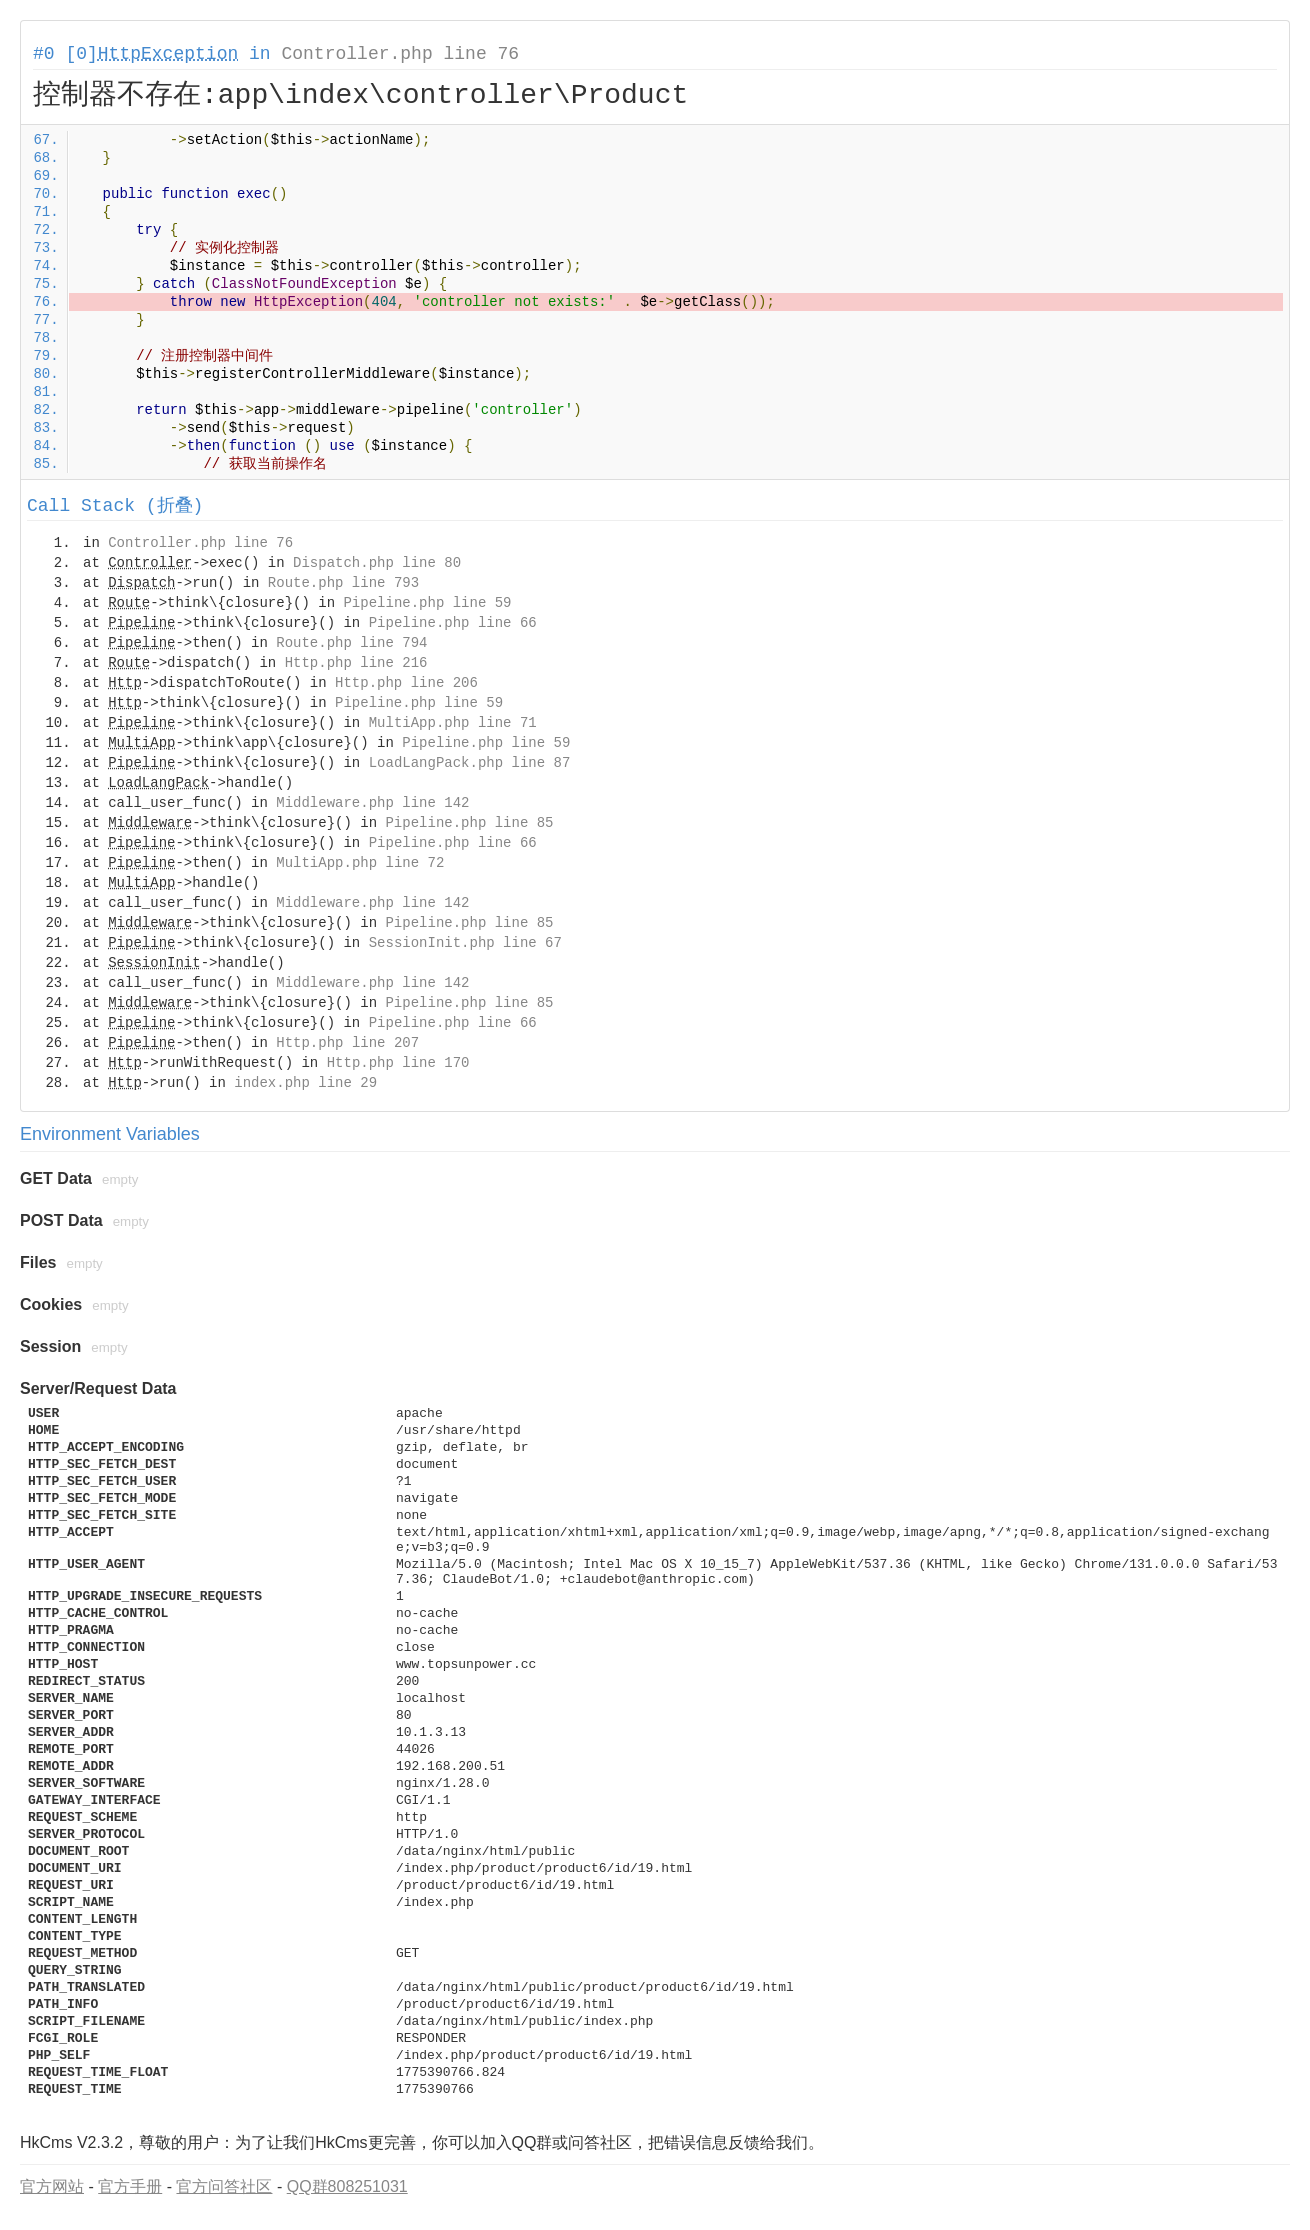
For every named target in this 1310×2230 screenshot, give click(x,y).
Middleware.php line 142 (372, 803)
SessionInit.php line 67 (465, 943)
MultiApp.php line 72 (360, 863)
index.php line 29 (305, 1083)
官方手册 (130, 2186)
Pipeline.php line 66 (453, 623)
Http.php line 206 (406, 683)
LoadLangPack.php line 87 (470, 763)
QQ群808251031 (347, 2186)
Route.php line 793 (343, 583)
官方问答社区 (224, 2186)
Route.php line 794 (351, 643)
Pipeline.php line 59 (427, 603)
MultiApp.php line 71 (453, 723)
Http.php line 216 (356, 663)
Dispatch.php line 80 (377, 563)
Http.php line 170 (398, 1063)
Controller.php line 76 (400, 54)
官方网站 (52, 2186)
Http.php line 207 (347, 1043)
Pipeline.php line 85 (469, 823)
